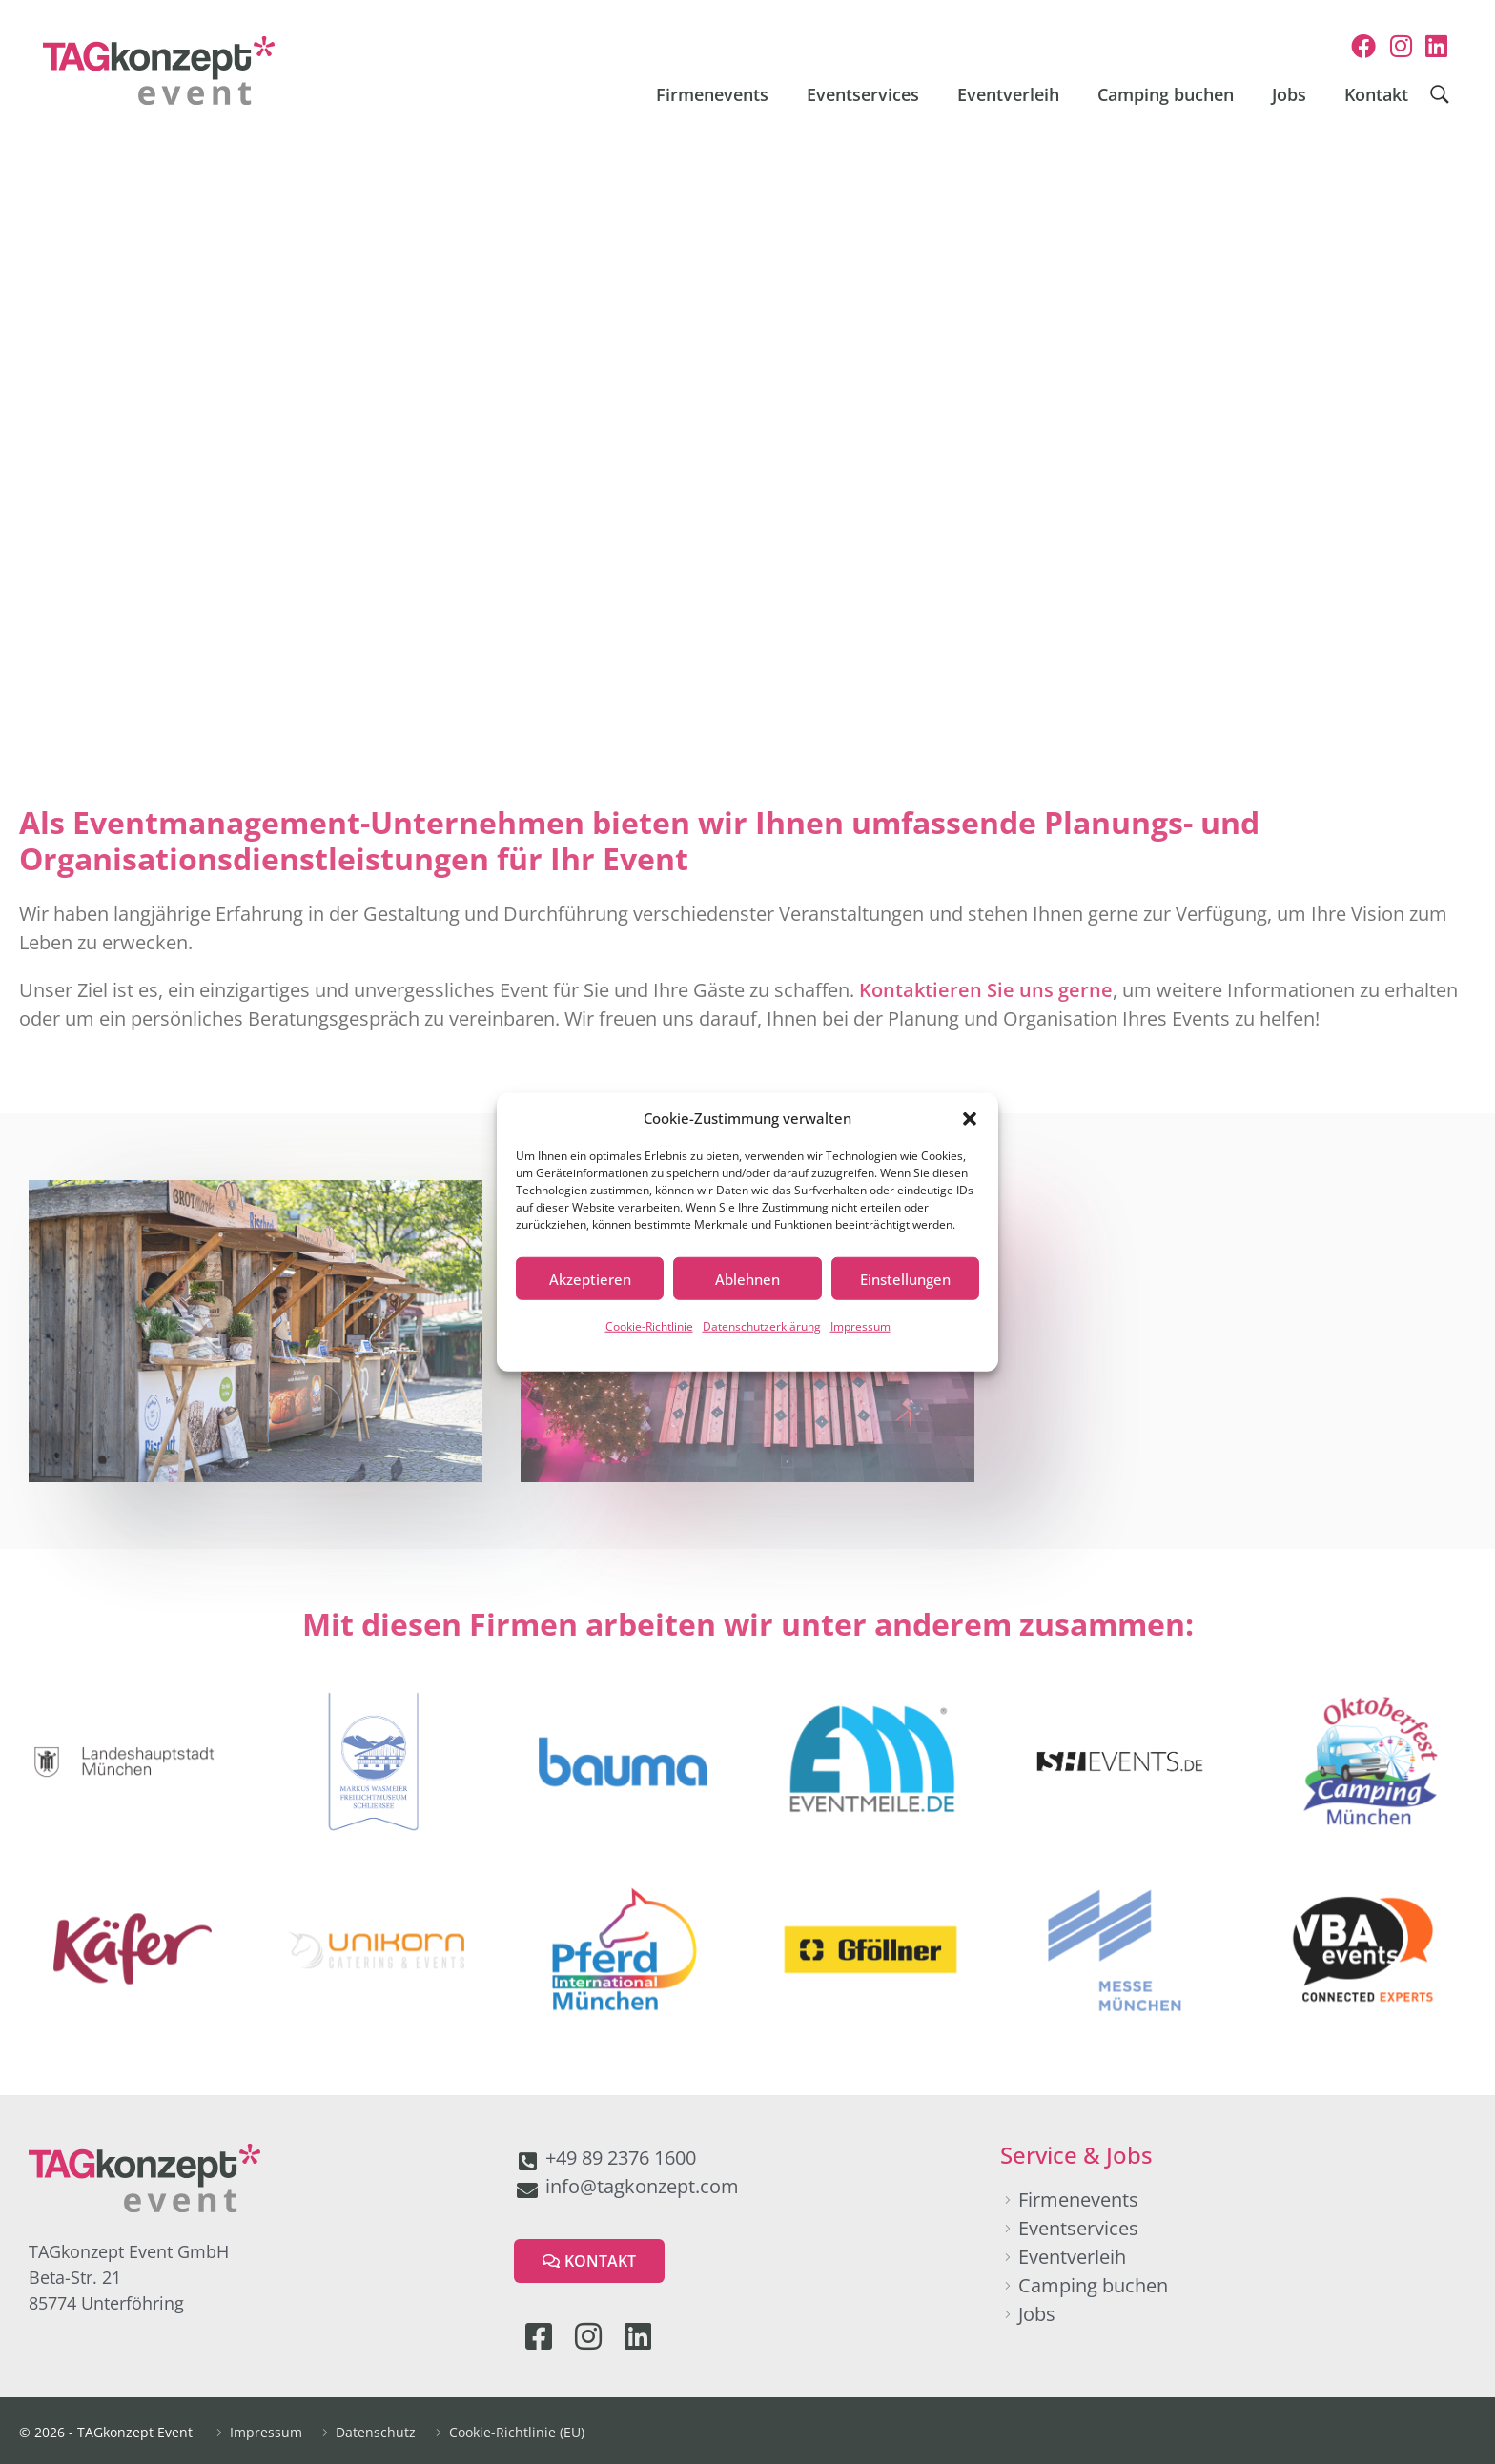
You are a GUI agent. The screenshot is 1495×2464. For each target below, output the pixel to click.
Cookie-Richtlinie (649, 1326)
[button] (969, 1118)
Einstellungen (905, 1278)
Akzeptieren (590, 1278)
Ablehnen (747, 1278)
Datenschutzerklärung (762, 1326)
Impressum (860, 1326)
